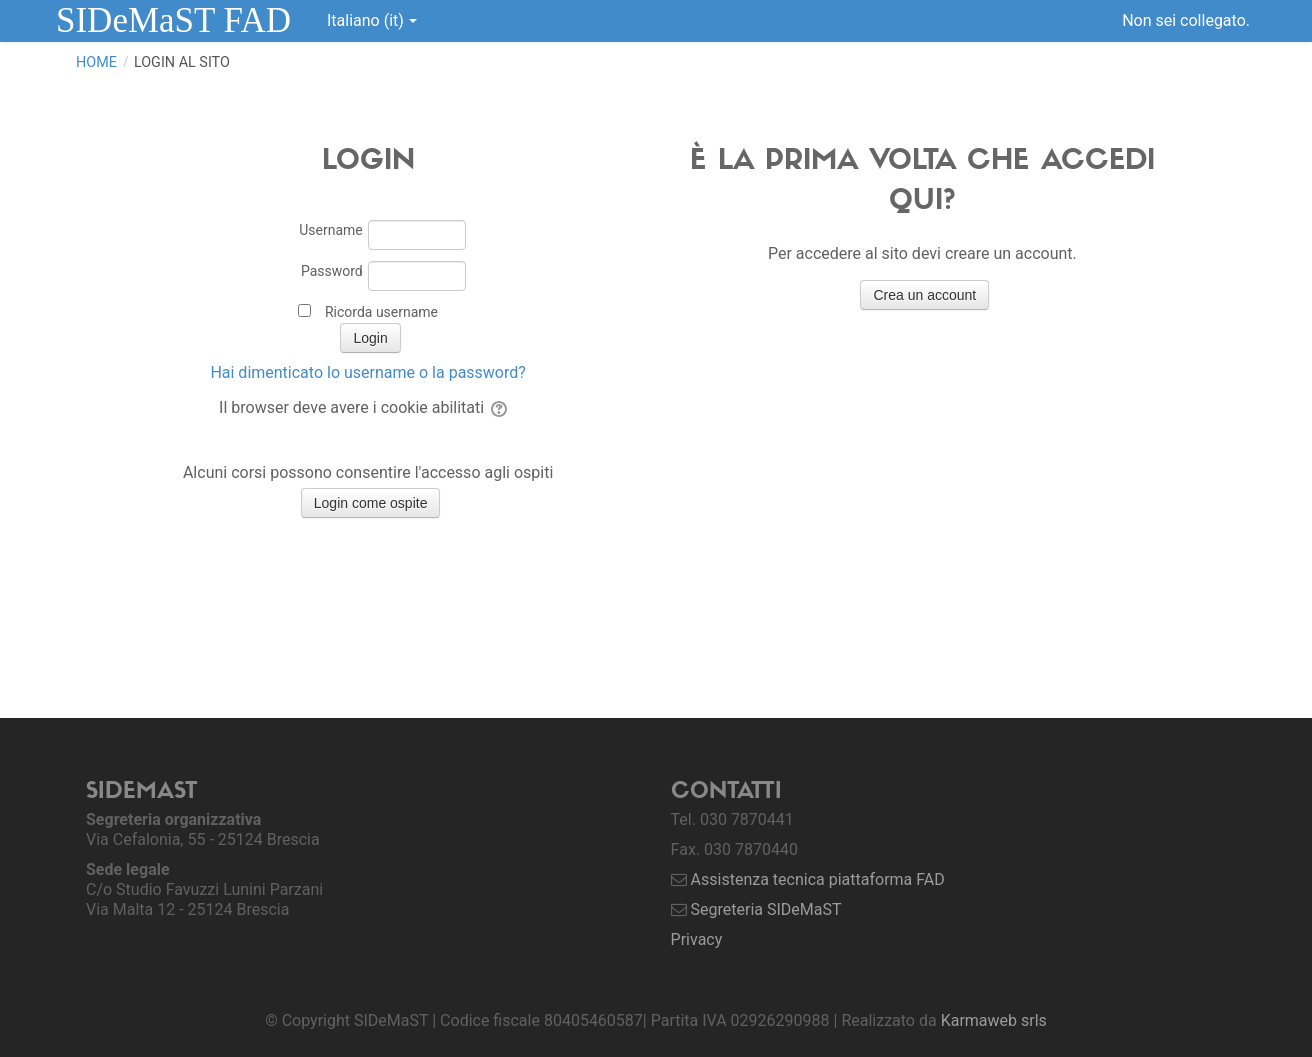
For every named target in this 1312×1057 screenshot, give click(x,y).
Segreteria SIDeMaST (766, 909)
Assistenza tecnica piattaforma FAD (818, 879)
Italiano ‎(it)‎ (372, 20)
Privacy (697, 939)
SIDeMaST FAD (173, 20)
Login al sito (182, 62)
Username (331, 230)
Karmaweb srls (994, 1020)
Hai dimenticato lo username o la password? (367, 372)
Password (332, 271)
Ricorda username (381, 312)
